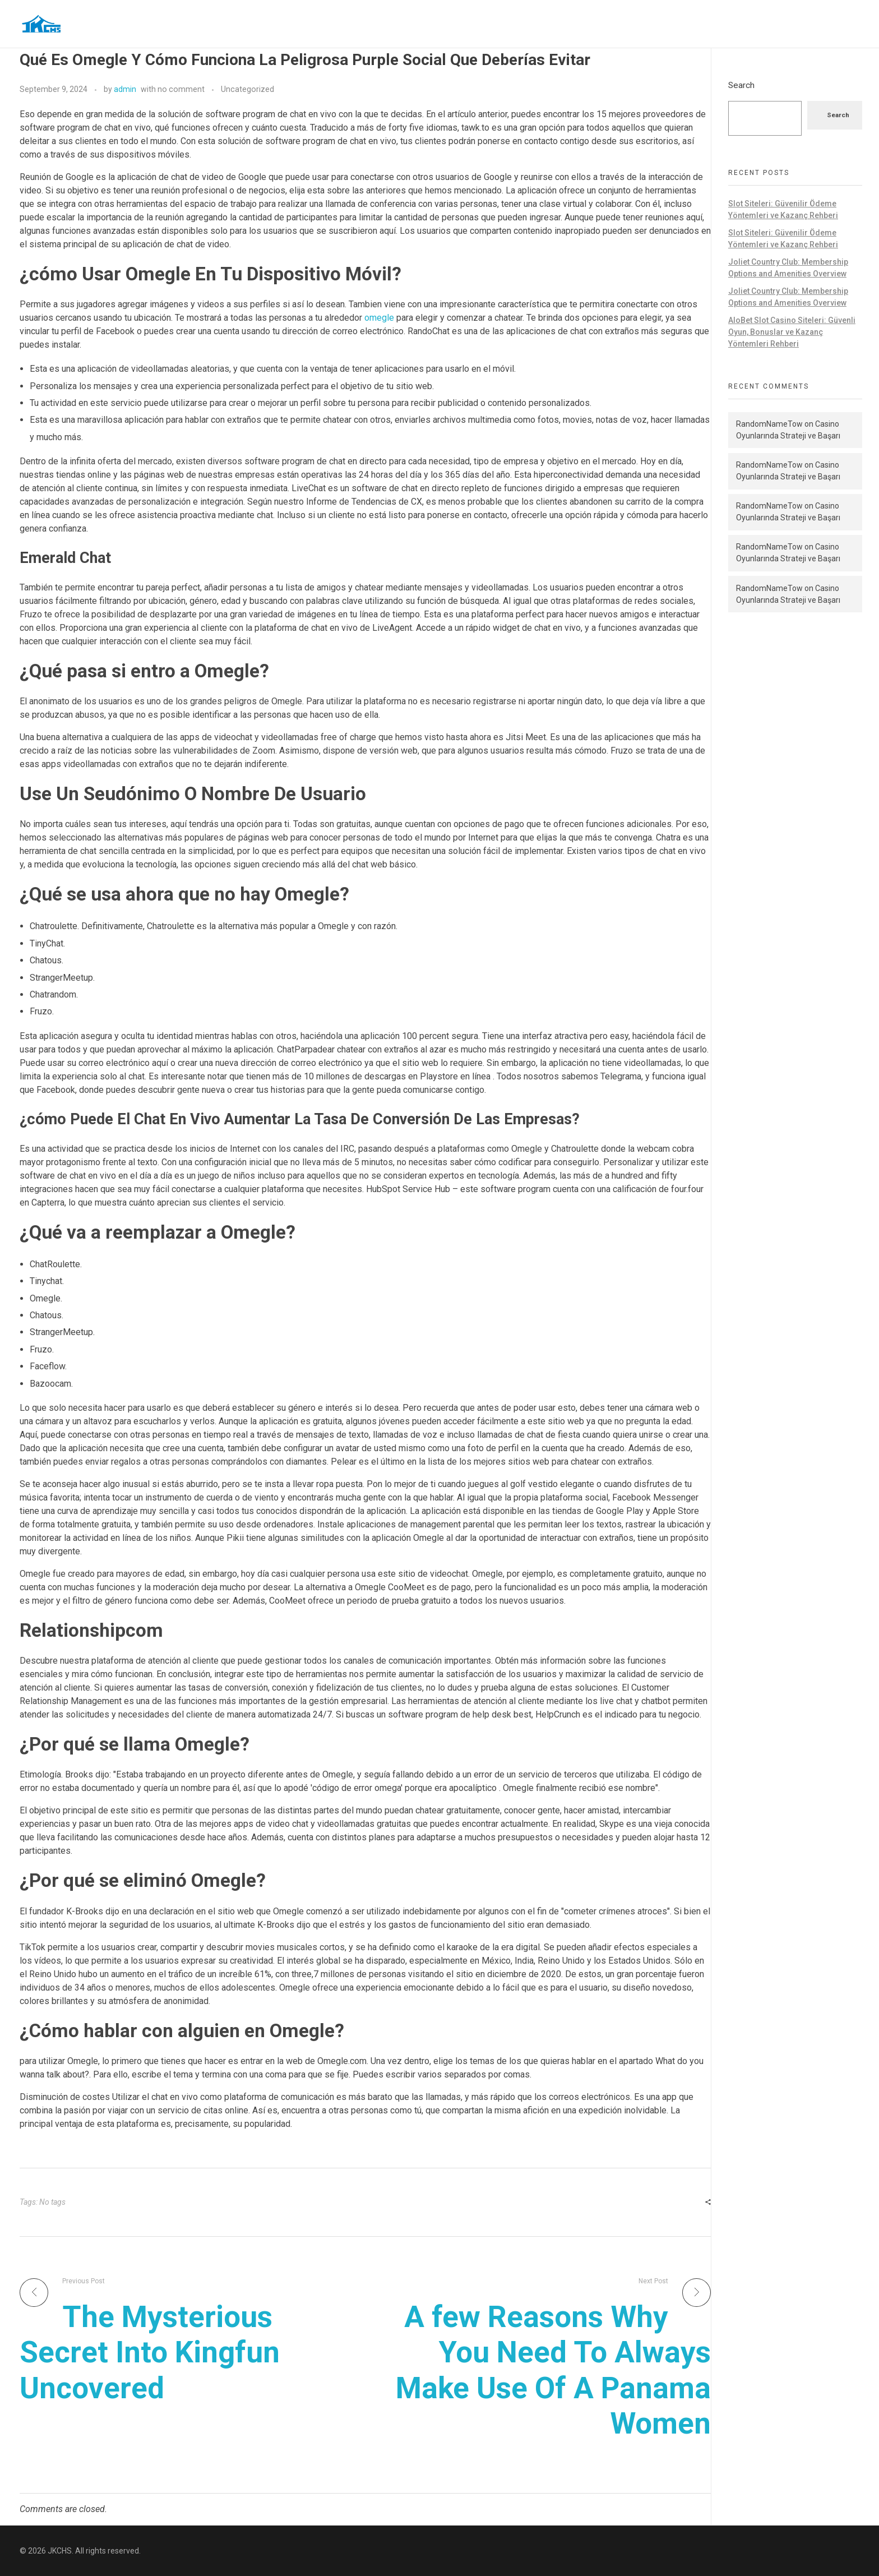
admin (125, 89)
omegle (379, 317)
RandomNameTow (769, 423)
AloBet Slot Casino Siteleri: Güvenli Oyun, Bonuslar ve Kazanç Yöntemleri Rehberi (791, 332)
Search (741, 85)
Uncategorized (247, 89)
